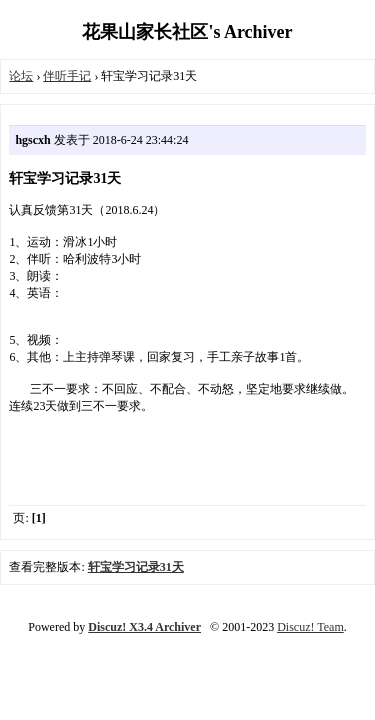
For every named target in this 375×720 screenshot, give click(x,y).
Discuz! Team (310, 627)
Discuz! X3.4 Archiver (144, 627)
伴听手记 (67, 76)
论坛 (21, 76)
